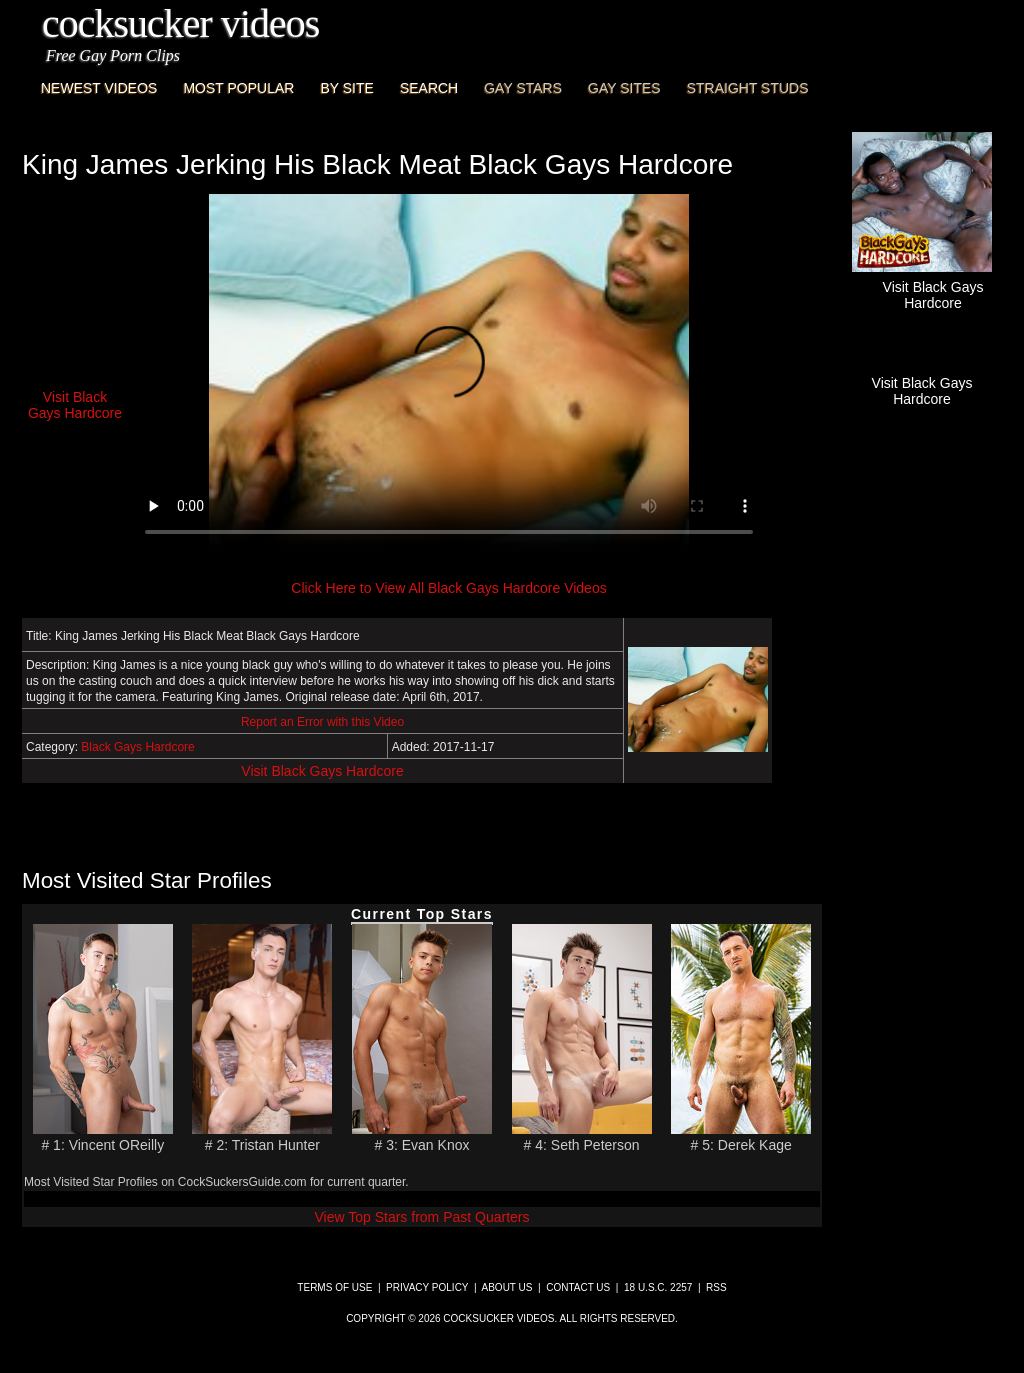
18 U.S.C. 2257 (658, 1287)
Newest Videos (99, 88)
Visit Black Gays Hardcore (322, 771)
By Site (346, 88)
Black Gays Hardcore (137, 747)
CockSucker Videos (180, 23)
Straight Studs (748, 88)
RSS (716, 1287)
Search (429, 88)
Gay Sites (624, 88)
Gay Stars (523, 88)
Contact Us (578, 1287)
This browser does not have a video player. (449, 374)
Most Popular (238, 88)
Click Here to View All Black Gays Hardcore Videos (448, 588)
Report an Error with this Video (322, 722)
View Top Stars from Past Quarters (421, 1217)
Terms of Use (334, 1287)
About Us (507, 1287)
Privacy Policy (427, 1287)
